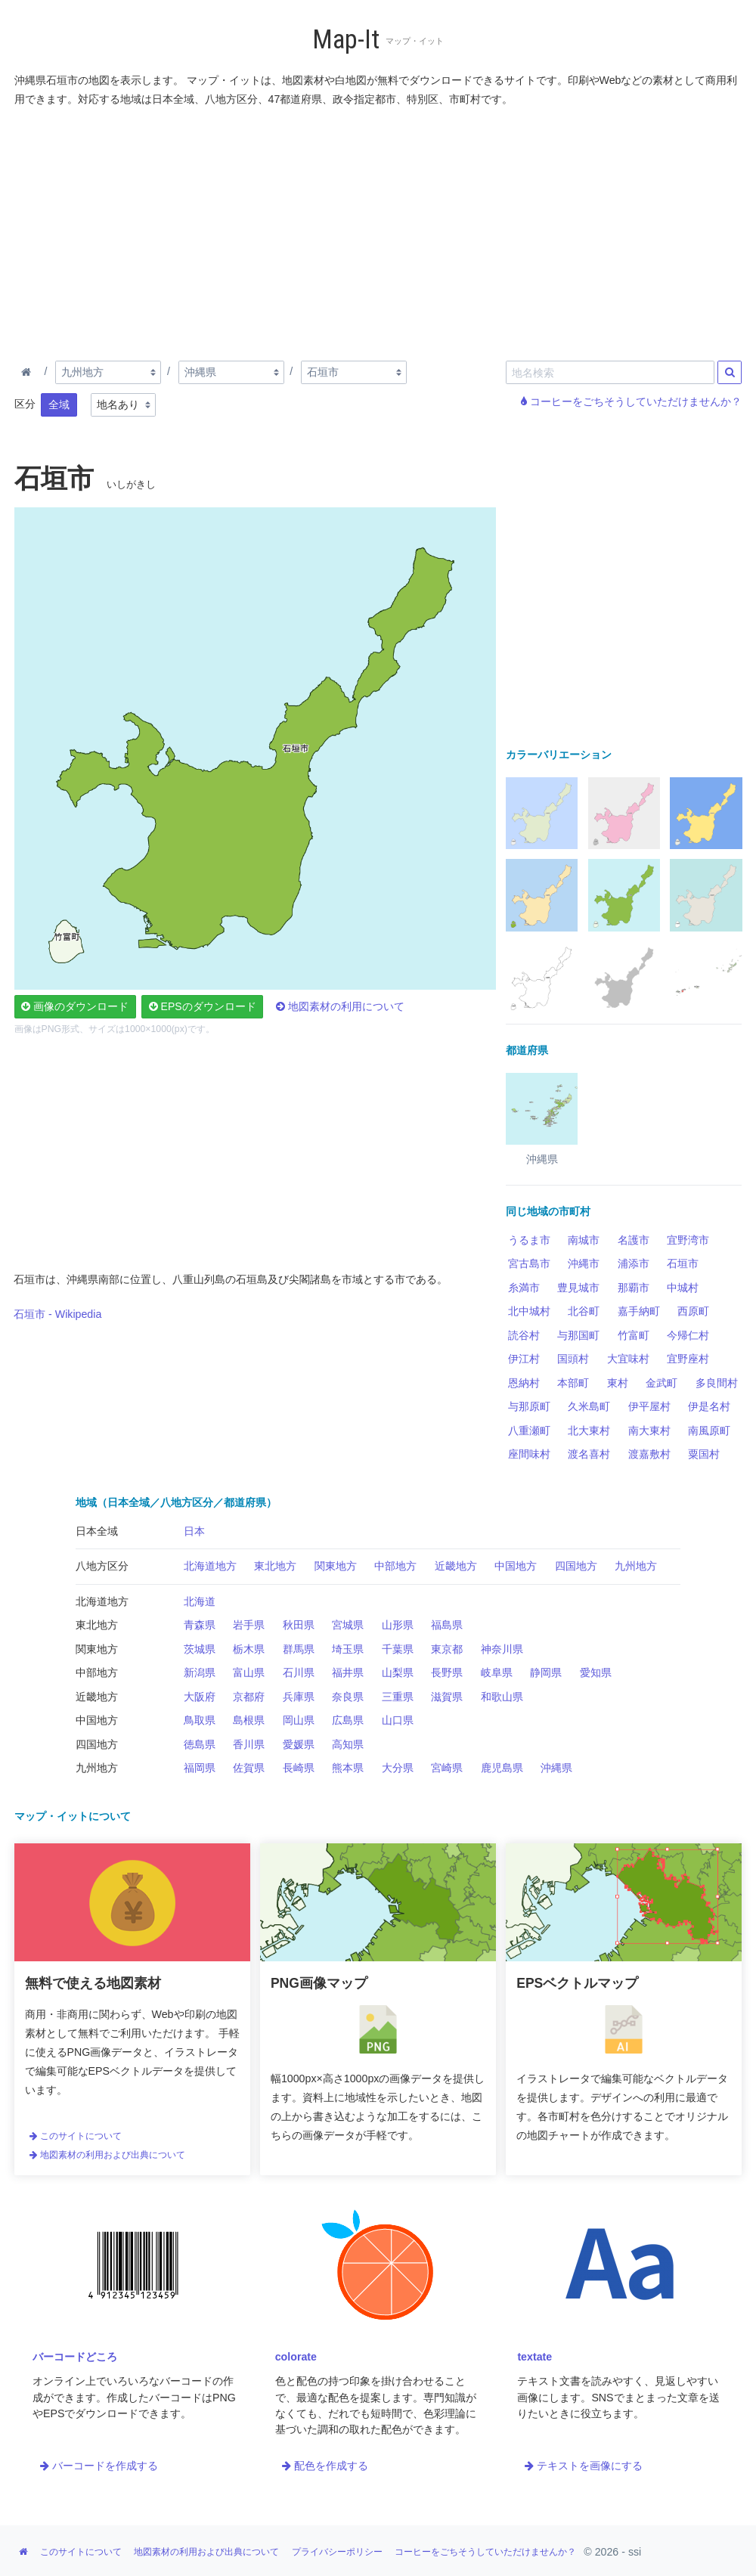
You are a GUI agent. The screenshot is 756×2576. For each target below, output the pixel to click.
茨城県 (199, 1649)
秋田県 (298, 1625)
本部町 (573, 1383)
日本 (194, 1531)
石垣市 (683, 1263)
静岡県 (546, 1672)
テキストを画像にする (584, 2466)
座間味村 (529, 1454)
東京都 (447, 1649)
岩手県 (249, 1625)
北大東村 (589, 1430)
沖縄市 (584, 1263)
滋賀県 (447, 1697)
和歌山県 (502, 1697)
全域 (59, 404)
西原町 (693, 1311)
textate (534, 2357)
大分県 (398, 1768)
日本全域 (97, 1531)
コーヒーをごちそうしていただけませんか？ (631, 401)
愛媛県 (298, 1744)
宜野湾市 (688, 1240)
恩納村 (524, 1383)
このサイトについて (75, 2136)
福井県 (348, 1672)
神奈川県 (502, 1649)
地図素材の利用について (340, 1006)
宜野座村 (688, 1359)
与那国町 (578, 1335)
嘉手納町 (639, 1311)
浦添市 (633, 1263)
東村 (617, 1383)
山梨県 (398, 1672)
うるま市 (529, 1240)
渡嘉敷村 (649, 1454)
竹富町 (633, 1335)
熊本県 (348, 1768)
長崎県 (298, 1768)
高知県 (348, 1744)
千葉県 (398, 1649)
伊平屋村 (649, 1406)
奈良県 (348, 1697)
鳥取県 (199, 1720)
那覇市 (633, 1288)
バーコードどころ (75, 2357)
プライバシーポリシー (337, 2552)
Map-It (346, 39)
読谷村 (524, 1335)
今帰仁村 (688, 1335)
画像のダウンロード (75, 1006)
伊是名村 (709, 1406)
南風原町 (709, 1430)
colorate (296, 2357)
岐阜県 (497, 1672)
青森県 (199, 1625)
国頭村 (573, 1359)
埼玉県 (348, 1649)
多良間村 (717, 1383)
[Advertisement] (378, 230)
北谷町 (584, 1311)
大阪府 (199, 1697)
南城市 (584, 1240)
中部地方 (395, 1566)
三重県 (398, 1697)
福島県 (447, 1625)
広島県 (348, 1720)
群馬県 (298, 1649)
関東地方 (335, 1566)
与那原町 (529, 1406)
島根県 (249, 1720)
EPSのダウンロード (202, 1006)
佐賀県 (249, 1768)
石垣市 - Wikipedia (57, 1314)
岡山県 (298, 1720)
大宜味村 (628, 1359)
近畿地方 (456, 1566)
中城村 (683, 1288)
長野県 (447, 1672)
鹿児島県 (502, 1768)
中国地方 (515, 1566)
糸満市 (524, 1288)
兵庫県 (298, 1697)
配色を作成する (325, 2466)
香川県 (249, 1744)
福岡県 (199, 1768)
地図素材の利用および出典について (107, 2155)
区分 (25, 404)
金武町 (661, 1383)
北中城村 (529, 1311)
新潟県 (199, 1672)
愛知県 (596, 1672)
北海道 (199, 1601)
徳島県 (199, 1744)
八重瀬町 (529, 1430)
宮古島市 (529, 1263)
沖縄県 (556, 1768)
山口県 (398, 1720)
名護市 (633, 1240)
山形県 (398, 1625)
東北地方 (275, 1566)
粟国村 (704, 1454)
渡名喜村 (589, 1454)
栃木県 (249, 1649)
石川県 (298, 1672)
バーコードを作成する (99, 2466)
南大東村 (649, 1430)
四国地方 (576, 1566)
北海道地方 (210, 1566)
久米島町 (589, 1406)
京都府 (249, 1697)
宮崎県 (447, 1768)
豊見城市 (578, 1288)
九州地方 (636, 1566)
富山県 (249, 1672)
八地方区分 (102, 1566)
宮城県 (348, 1625)
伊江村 (524, 1359)
